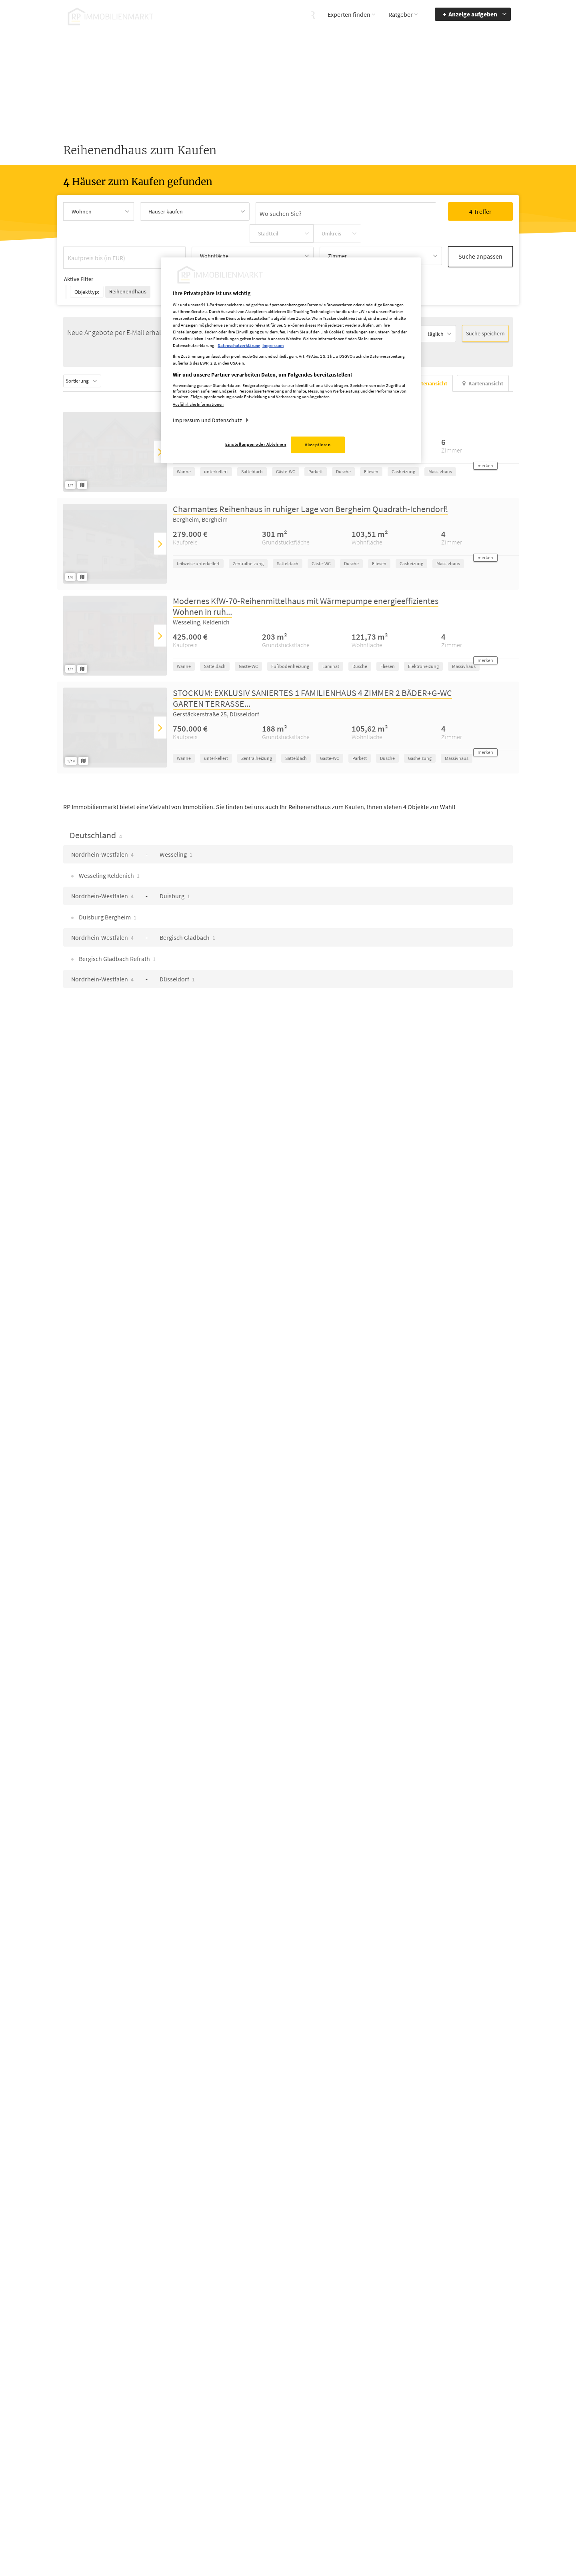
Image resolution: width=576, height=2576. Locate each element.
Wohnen (82, 211)
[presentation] (160, 420)
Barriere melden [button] (415, 2467)
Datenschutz (347, 2490)
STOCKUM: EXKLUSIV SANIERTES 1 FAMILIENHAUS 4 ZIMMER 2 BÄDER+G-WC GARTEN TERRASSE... (312, 667)
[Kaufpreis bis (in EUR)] (124, 234)
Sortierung (94, 349)
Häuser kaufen (165, 211)
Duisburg (175, 864)
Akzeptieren (317, 444)
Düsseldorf (177, 947)
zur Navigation (478, 2478)
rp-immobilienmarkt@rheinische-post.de (265, 2501)
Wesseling (176, 823)
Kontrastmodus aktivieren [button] (415, 2501)
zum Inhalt (474, 2490)
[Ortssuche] (293, 211)
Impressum (346, 2478)
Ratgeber (400, 14)
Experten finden (349, 14)
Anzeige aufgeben (472, 14)
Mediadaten (346, 2467)
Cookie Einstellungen (357, 2502)
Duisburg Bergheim (107, 885)
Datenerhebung (351, 2513)
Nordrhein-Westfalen (102, 823)
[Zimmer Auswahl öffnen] (381, 234)
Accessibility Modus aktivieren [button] (419, 2482)
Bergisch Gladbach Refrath (117, 927)
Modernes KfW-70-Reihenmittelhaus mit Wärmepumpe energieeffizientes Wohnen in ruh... (305, 575)
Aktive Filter (78, 253)
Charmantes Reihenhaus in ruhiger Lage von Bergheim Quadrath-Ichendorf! (310, 477)
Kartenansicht (482, 351)
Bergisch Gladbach (187, 906)
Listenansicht (426, 351)
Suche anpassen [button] (480, 233)
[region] (291, 360)
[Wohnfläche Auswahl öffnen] (253, 234)
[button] (485, 434)
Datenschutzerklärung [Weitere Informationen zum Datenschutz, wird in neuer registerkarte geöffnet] (239, 345)
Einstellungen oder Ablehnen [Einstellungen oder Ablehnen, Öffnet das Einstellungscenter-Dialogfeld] (255, 444)
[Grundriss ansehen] (83, 453)
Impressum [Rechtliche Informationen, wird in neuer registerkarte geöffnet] (273, 345)
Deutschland (96, 803)
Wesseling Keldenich (109, 844)
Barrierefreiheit (478, 2467)
